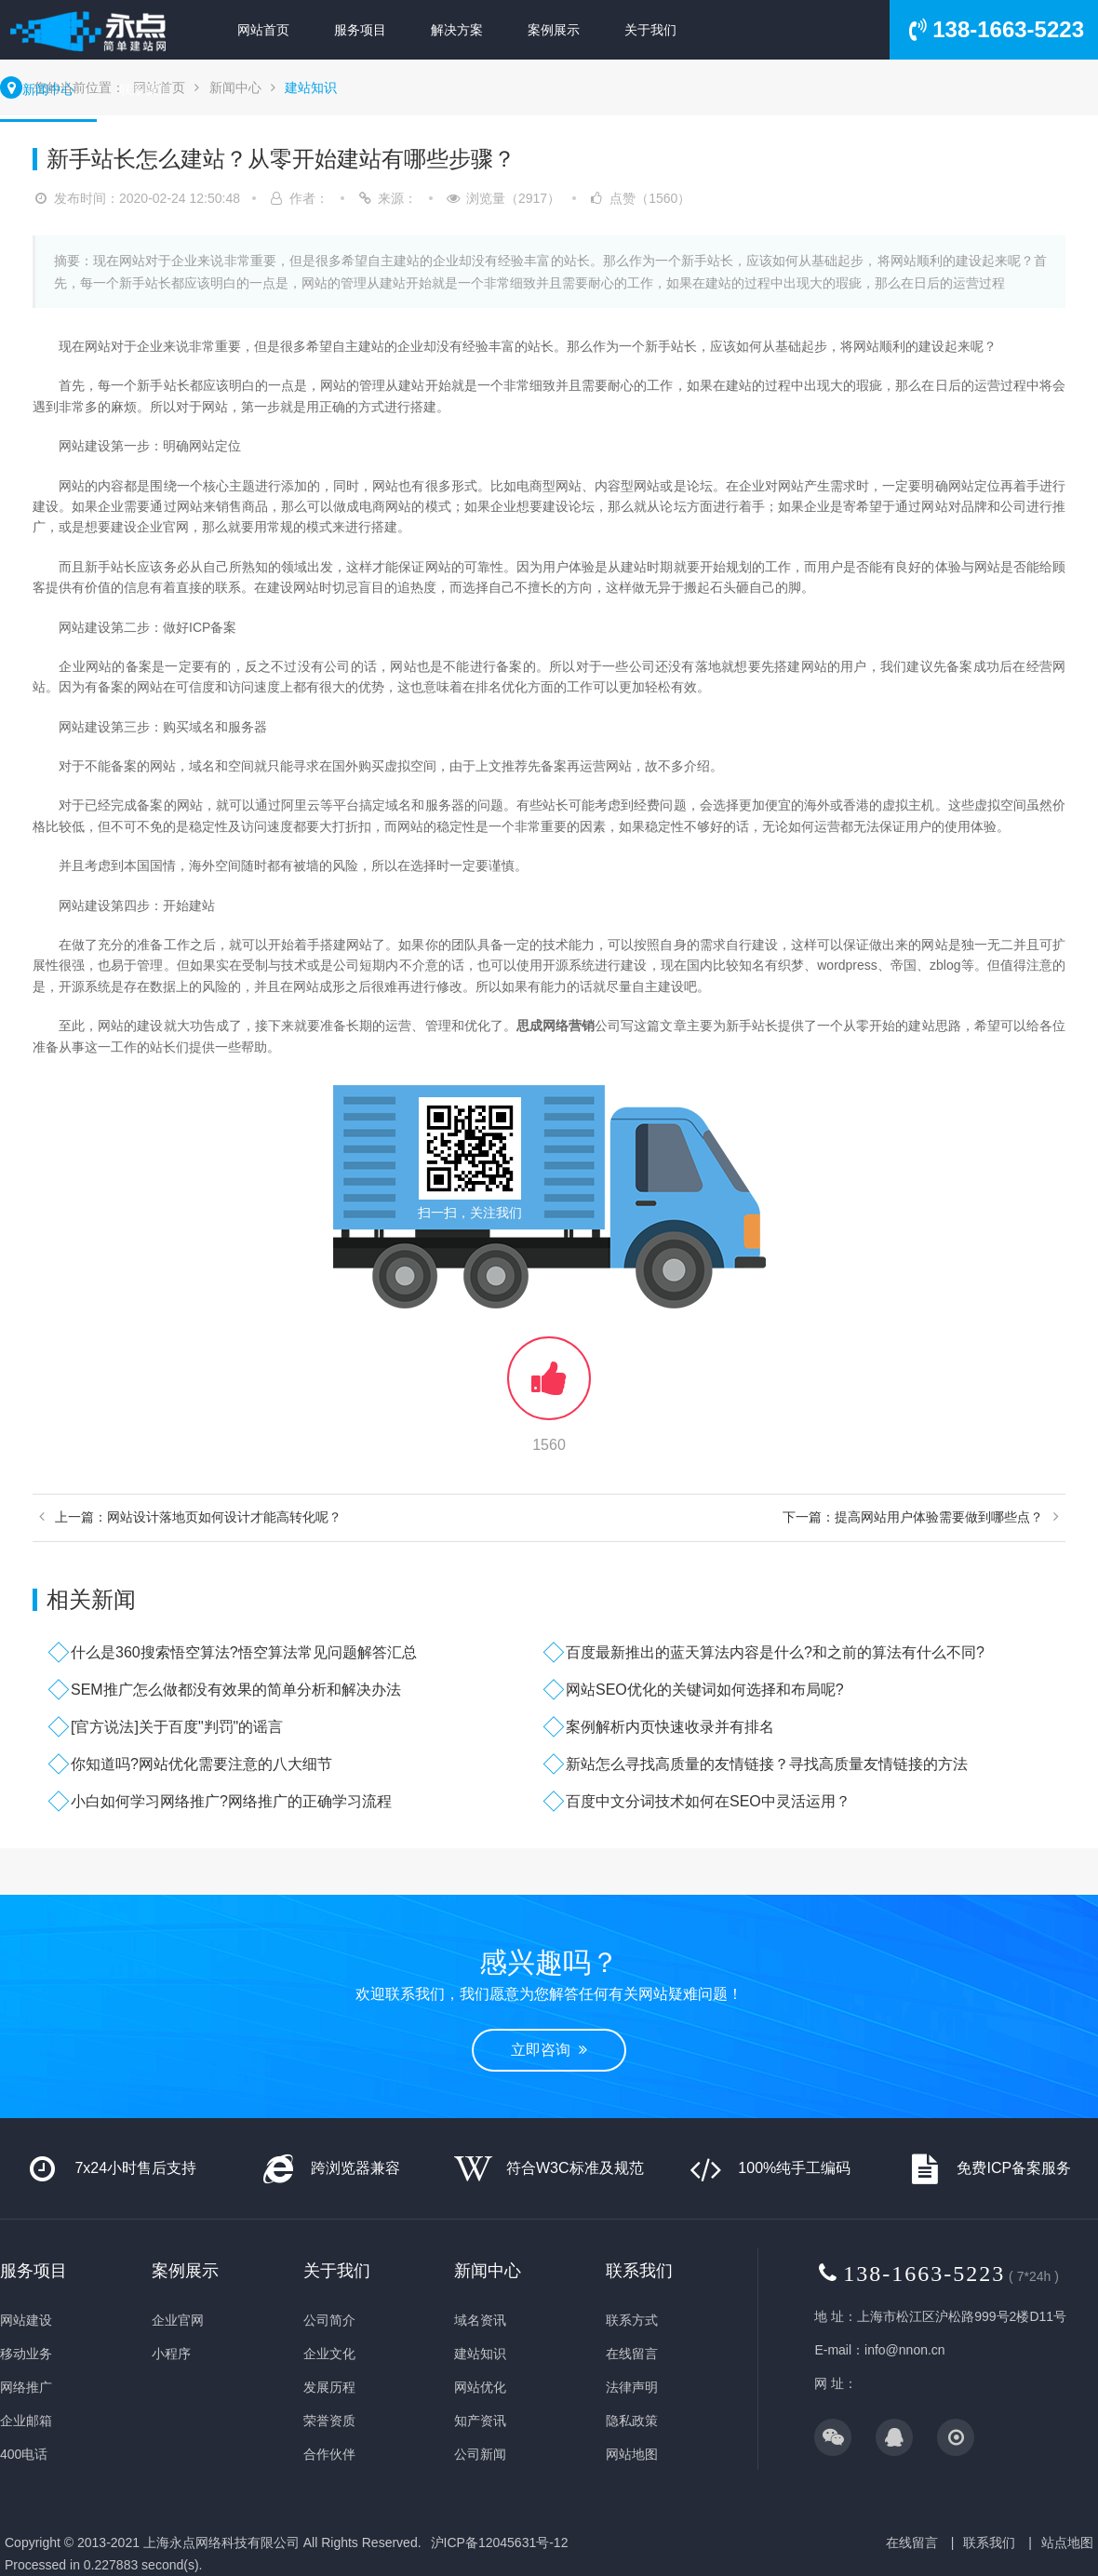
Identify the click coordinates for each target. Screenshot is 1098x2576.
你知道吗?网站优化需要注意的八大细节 (201, 1764)
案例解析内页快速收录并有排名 (670, 1727)
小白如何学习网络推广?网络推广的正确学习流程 (231, 1801)
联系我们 (145, 89)
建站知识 (311, 87)
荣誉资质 (329, 2420)
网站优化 (480, 2387)
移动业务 (26, 2353)
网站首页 (263, 29)
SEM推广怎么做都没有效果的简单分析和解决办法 (236, 1689)
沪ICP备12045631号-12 (500, 2542)
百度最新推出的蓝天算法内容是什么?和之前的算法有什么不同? (775, 1652)
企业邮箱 (26, 2420)
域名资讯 (480, 2320)
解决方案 (457, 29)
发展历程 (329, 2387)
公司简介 (329, 2320)
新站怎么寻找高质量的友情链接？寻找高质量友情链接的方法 (767, 1764)
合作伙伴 (329, 2454)
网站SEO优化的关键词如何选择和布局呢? (705, 1689)
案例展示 (554, 29)
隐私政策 (632, 2420)
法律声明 (632, 2387)
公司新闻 (480, 2454)
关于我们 (650, 29)
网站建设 (26, 2320)
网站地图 (632, 2454)
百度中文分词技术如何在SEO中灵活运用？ (708, 1801)
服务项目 (360, 29)
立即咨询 (549, 2050)
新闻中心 (48, 89)
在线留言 (632, 2353)
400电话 (23, 2454)
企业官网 (178, 2320)
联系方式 (632, 2320)
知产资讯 (480, 2420)
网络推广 (26, 2387)
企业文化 (329, 2353)
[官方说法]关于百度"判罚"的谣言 (177, 1727)
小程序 (171, 2353)
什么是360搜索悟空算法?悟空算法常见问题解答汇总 (244, 1652)
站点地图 (1067, 2542)
